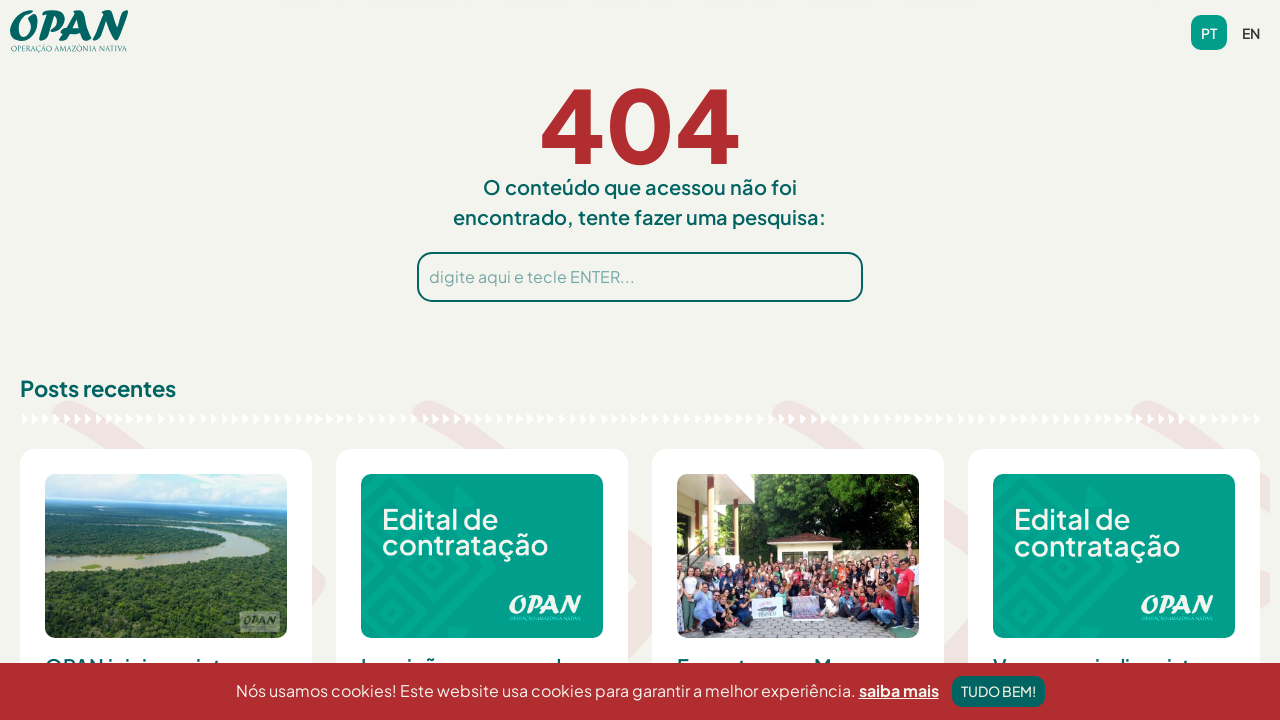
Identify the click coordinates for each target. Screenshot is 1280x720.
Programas (423, 31)
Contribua (939, 31)
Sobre (311, 31)
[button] (311, 31)
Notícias (536, 31)
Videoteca (741, 31)
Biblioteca (635, 31)
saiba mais (899, 706)
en (1251, 33)
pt (1209, 33)
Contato (840, 31)
